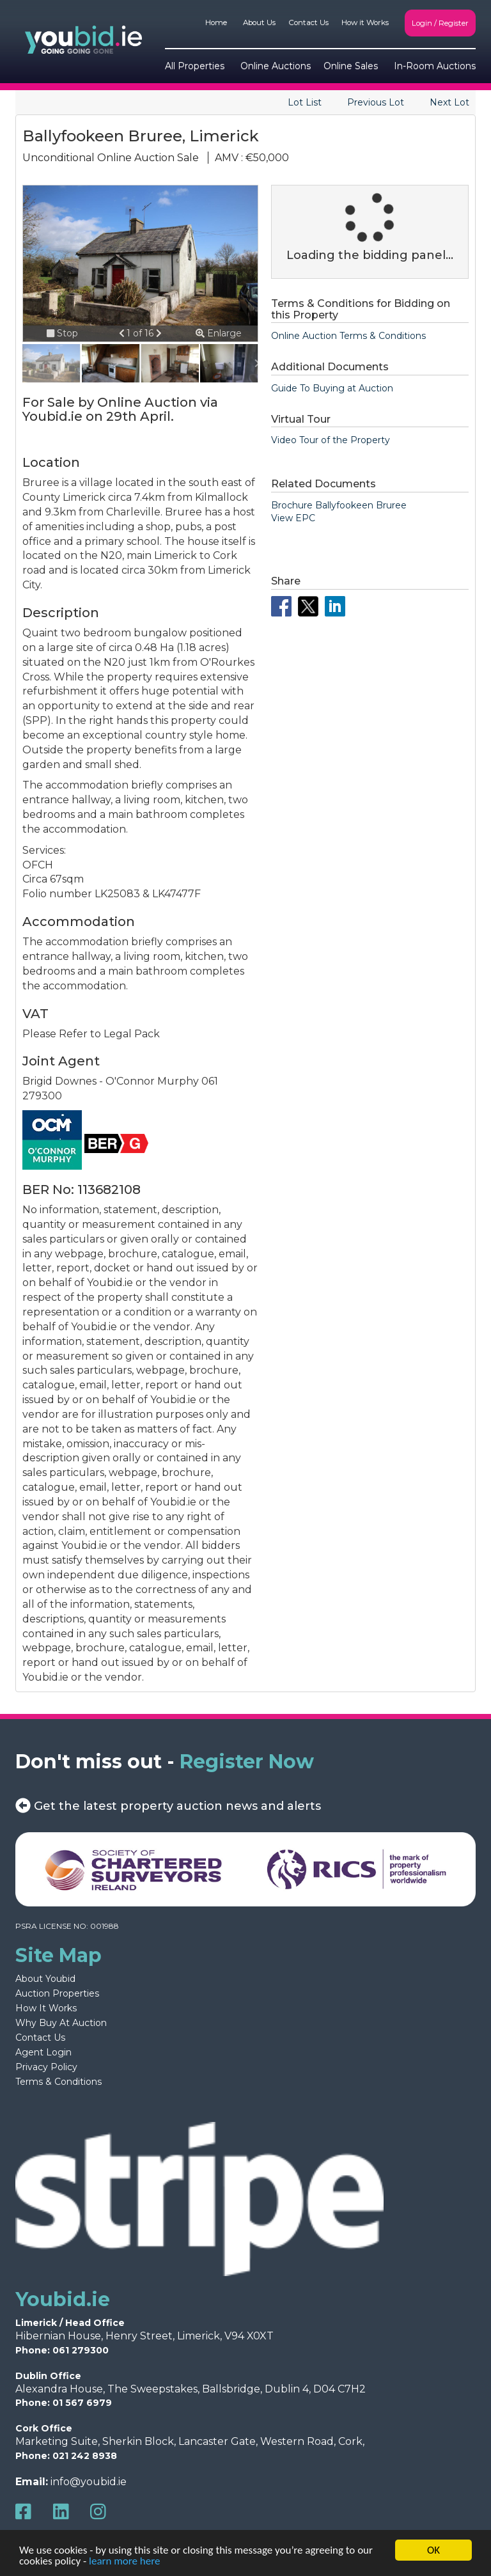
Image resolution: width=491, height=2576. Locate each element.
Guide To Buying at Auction (332, 388)
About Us (259, 22)
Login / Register (440, 23)
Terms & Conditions (58, 2081)
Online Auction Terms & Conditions (348, 336)
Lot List (305, 102)
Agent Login (43, 2052)
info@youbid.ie (89, 2482)
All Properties (194, 66)
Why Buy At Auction (61, 2023)
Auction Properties (57, 1993)
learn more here (124, 2561)
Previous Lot (375, 102)
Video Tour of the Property (330, 440)
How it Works (365, 22)
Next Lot (449, 102)
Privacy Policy (46, 2067)
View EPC (293, 518)
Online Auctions (275, 66)
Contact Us (308, 22)
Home (216, 22)
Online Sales (350, 66)
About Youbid (45, 1978)
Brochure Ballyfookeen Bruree (339, 505)
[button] (123, 333)
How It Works (46, 2008)
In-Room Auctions (435, 66)
